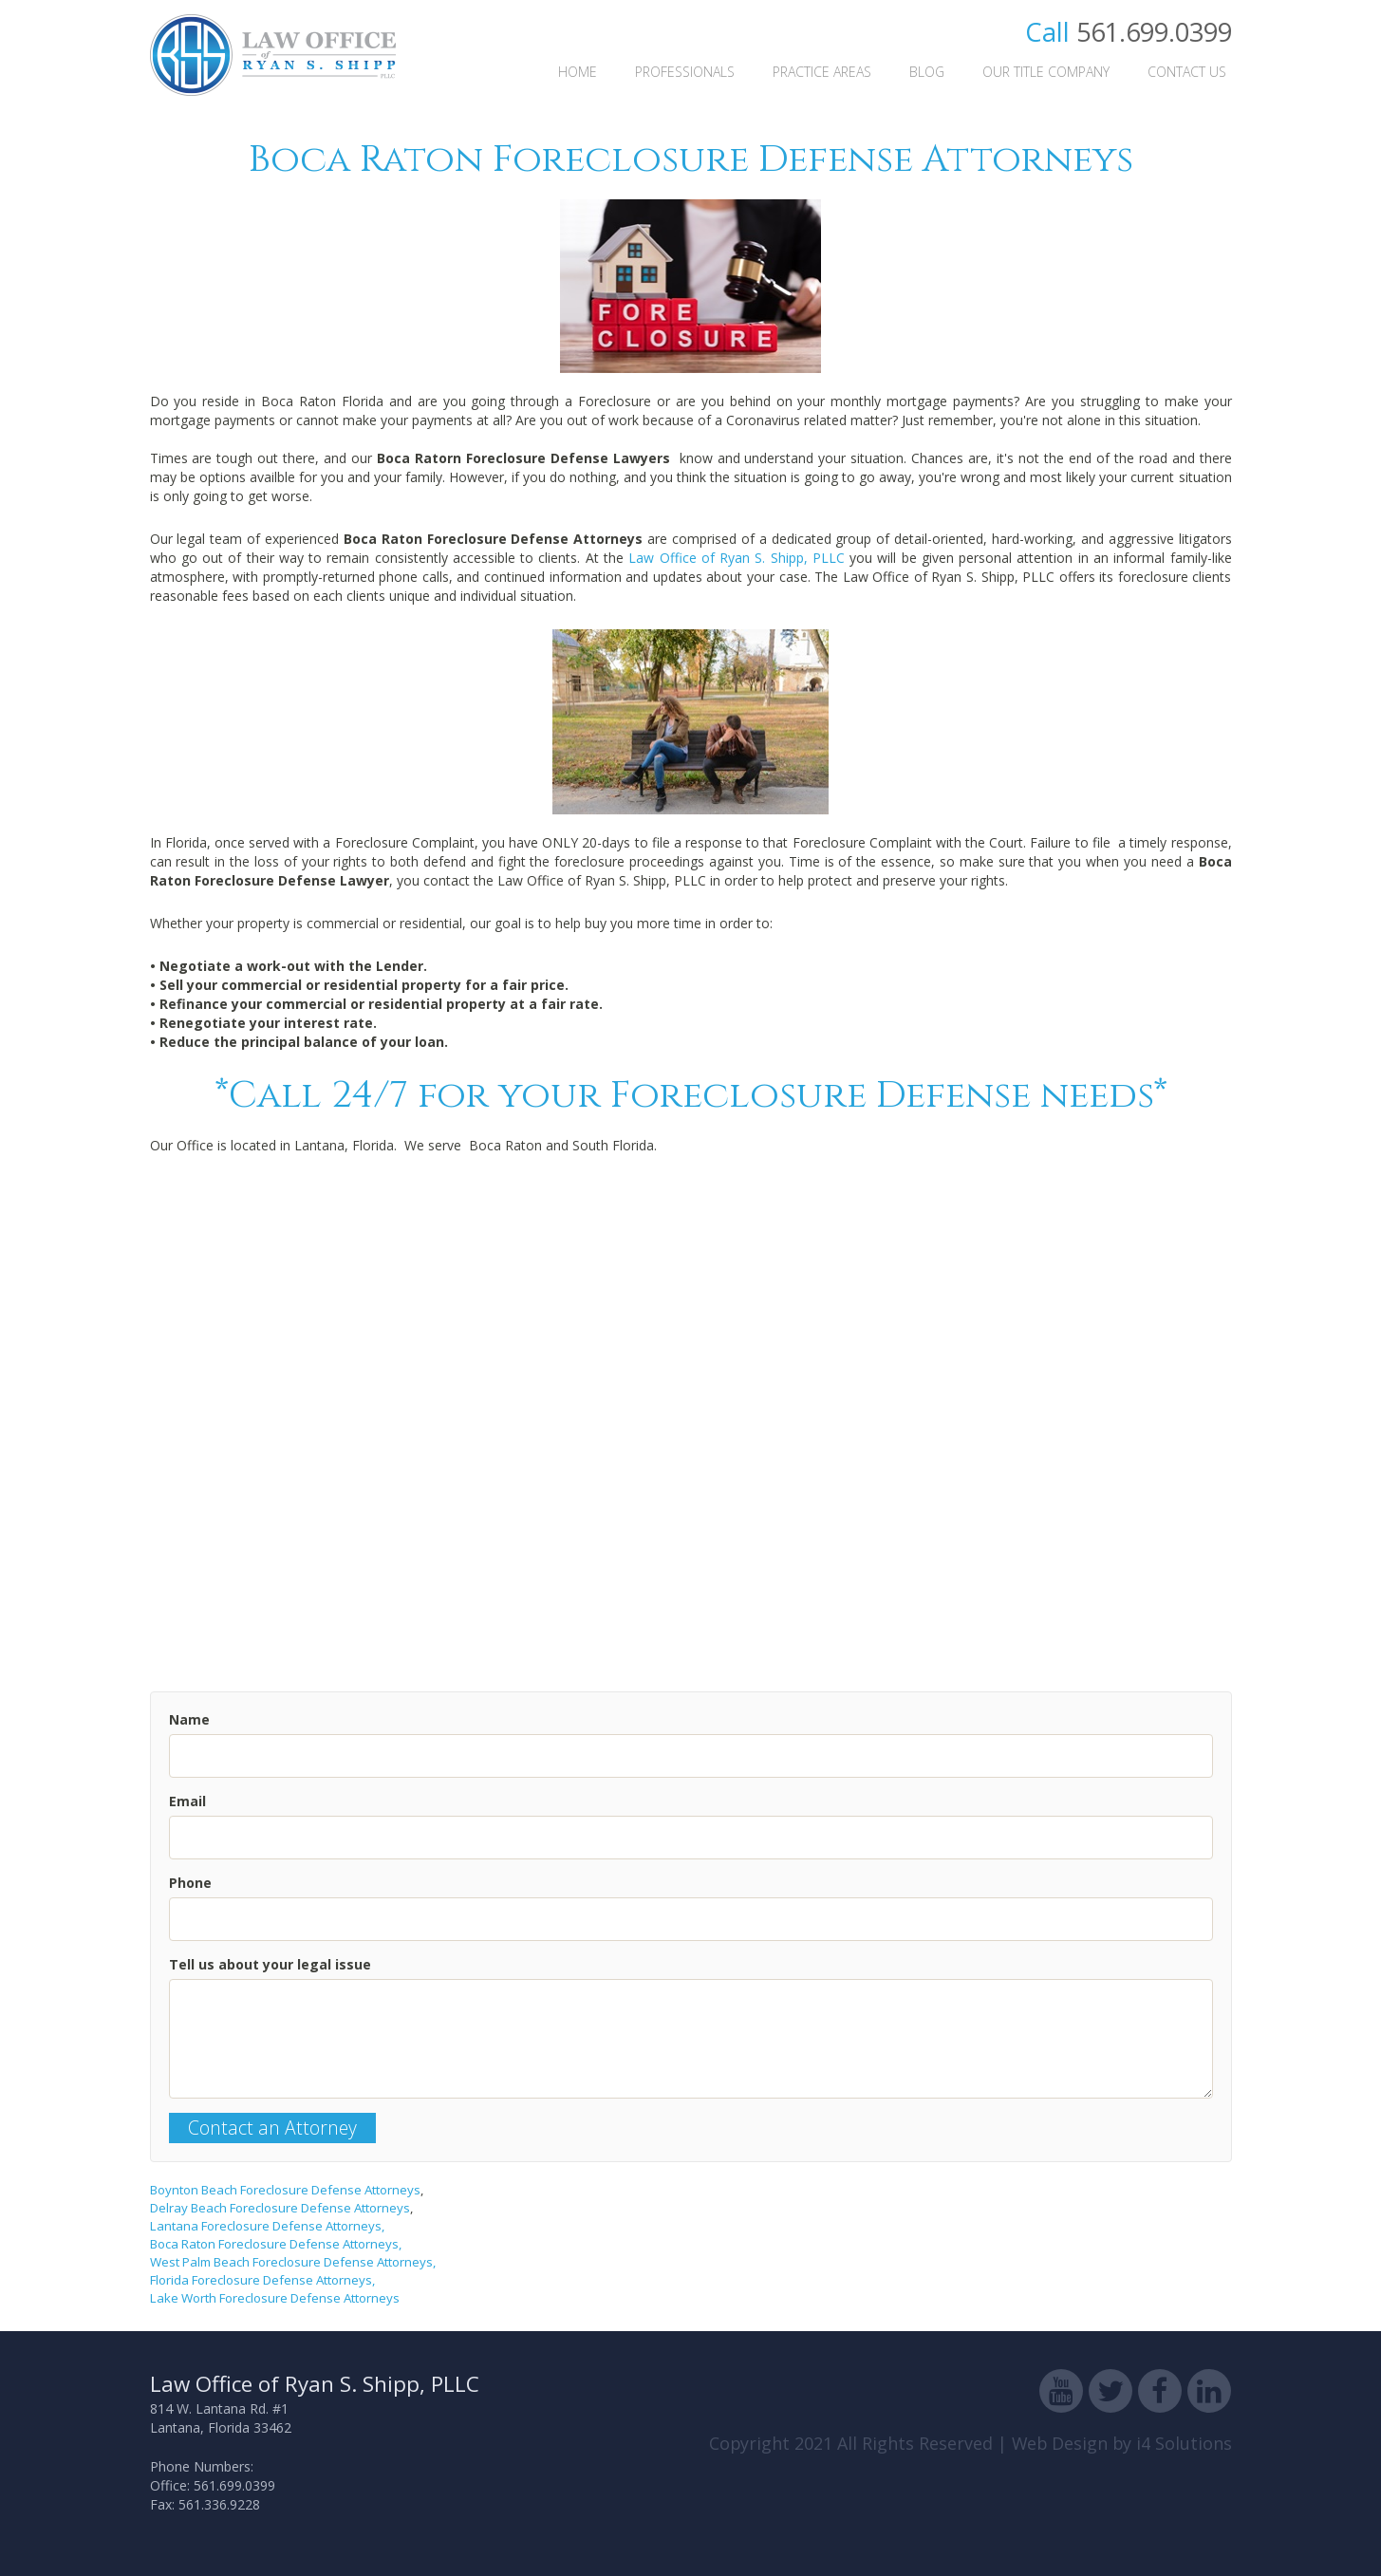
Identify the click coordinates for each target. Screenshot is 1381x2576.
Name (189, 1719)
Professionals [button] (685, 72)
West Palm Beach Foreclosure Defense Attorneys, (293, 2261)
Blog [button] (926, 72)
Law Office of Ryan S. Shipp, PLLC (736, 558)
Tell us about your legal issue (270, 1964)
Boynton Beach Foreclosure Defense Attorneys (285, 2189)
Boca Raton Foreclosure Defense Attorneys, (275, 2243)
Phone (190, 1883)
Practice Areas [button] (822, 72)
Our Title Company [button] (1046, 72)
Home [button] (577, 72)
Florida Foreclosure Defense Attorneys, (262, 2279)
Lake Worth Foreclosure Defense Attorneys (275, 2297)
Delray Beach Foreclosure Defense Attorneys (280, 2207)
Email (187, 1801)
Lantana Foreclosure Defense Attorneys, (267, 2225)
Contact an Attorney (272, 2127)
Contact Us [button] (1187, 72)
